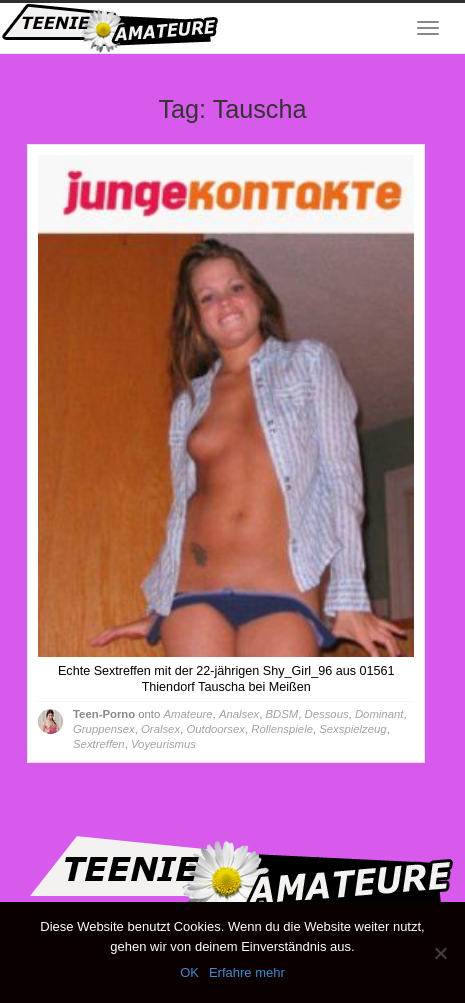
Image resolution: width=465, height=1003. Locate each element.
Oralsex (160, 729)
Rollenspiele (282, 729)
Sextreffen (99, 744)
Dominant (379, 714)
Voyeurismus (163, 744)
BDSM (282, 714)
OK (189, 972)
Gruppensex (104, 729)
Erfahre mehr (247, 972)
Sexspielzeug (352, 729)
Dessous (327, 714)
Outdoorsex (215, 729)
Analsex (239, 714)
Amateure (187, 714)
